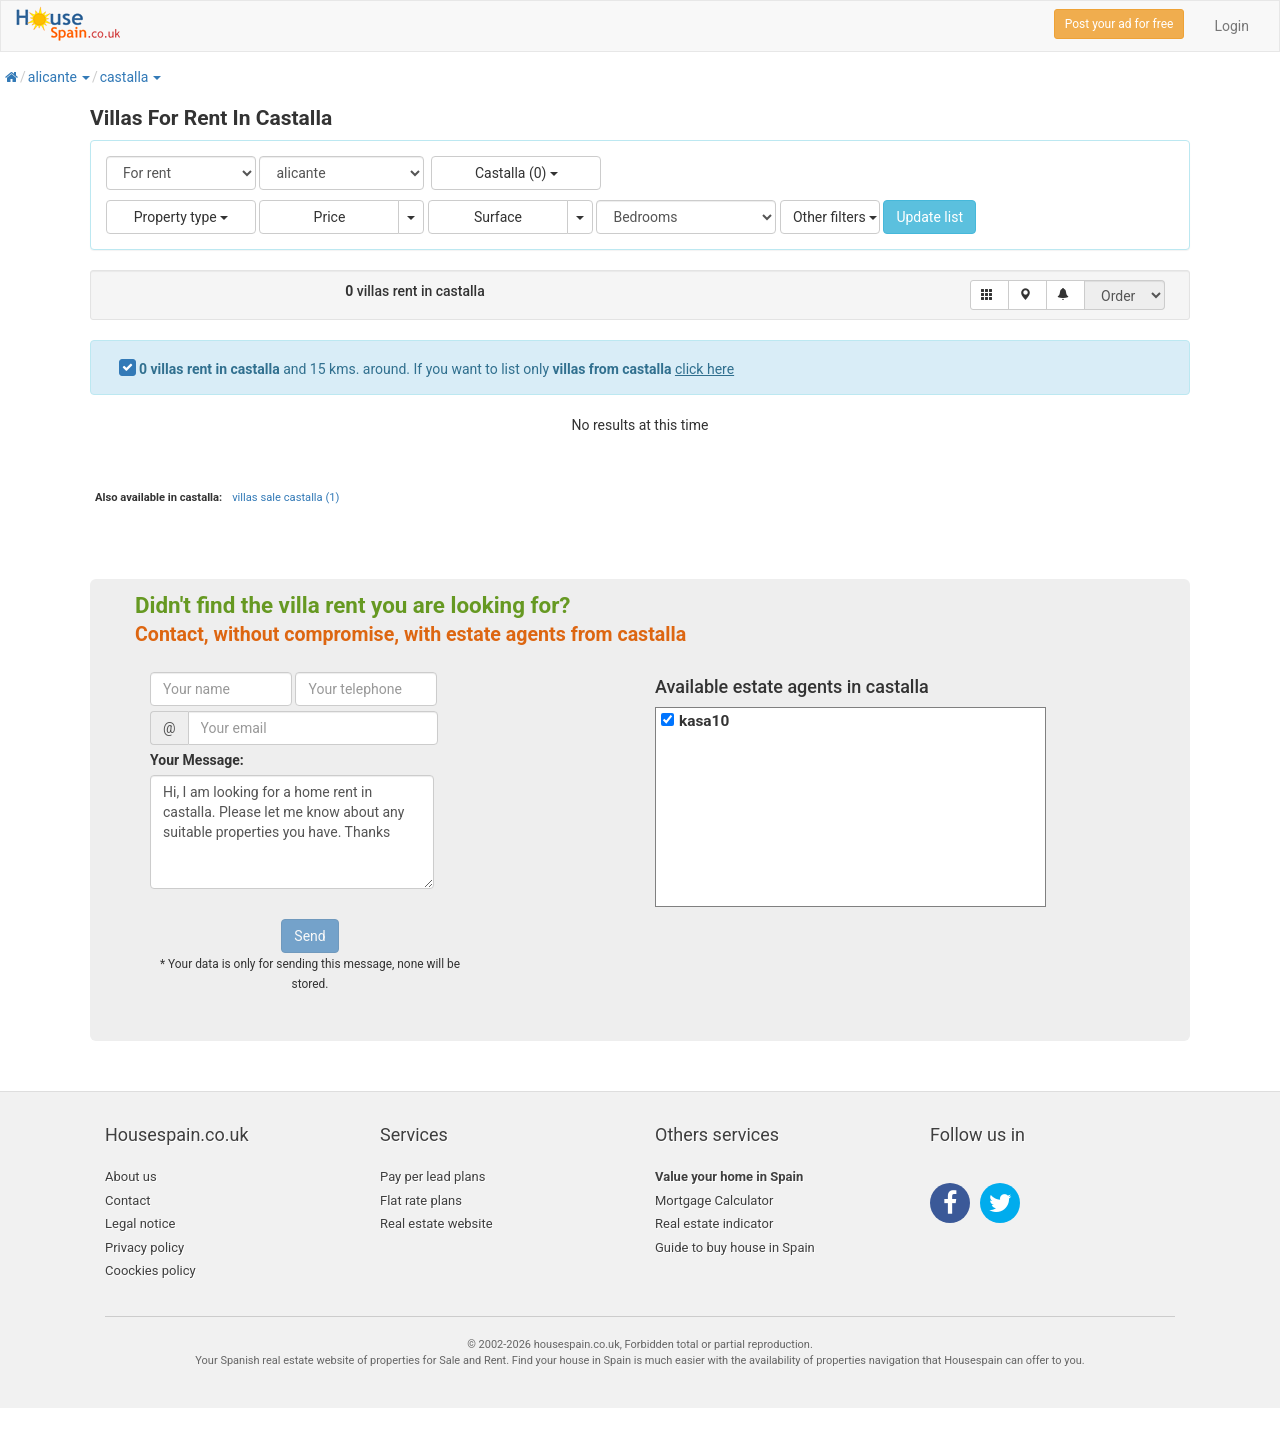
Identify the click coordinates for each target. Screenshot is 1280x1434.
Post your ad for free (1119, 24)
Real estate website (436, 1223)
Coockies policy (150, 1270)
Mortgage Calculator (714, 1200)
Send (309, 936)
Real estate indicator (714, 1223)
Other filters (835, 217)
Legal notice (140, 1223)
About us (131, 1176)
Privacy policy (144, 1247)
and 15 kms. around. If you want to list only (436, 369)
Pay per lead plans (432, 1176)
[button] (85, 77)
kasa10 (704, 721)
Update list (929, 217)
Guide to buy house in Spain (735, 1247)
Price (330, 217)
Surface (498, 217)
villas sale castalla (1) (285, 497)
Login (1231, 26)
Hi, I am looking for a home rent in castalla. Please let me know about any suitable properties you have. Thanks (292, 832)
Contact (127, 1200)
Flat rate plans (421, 1200)
